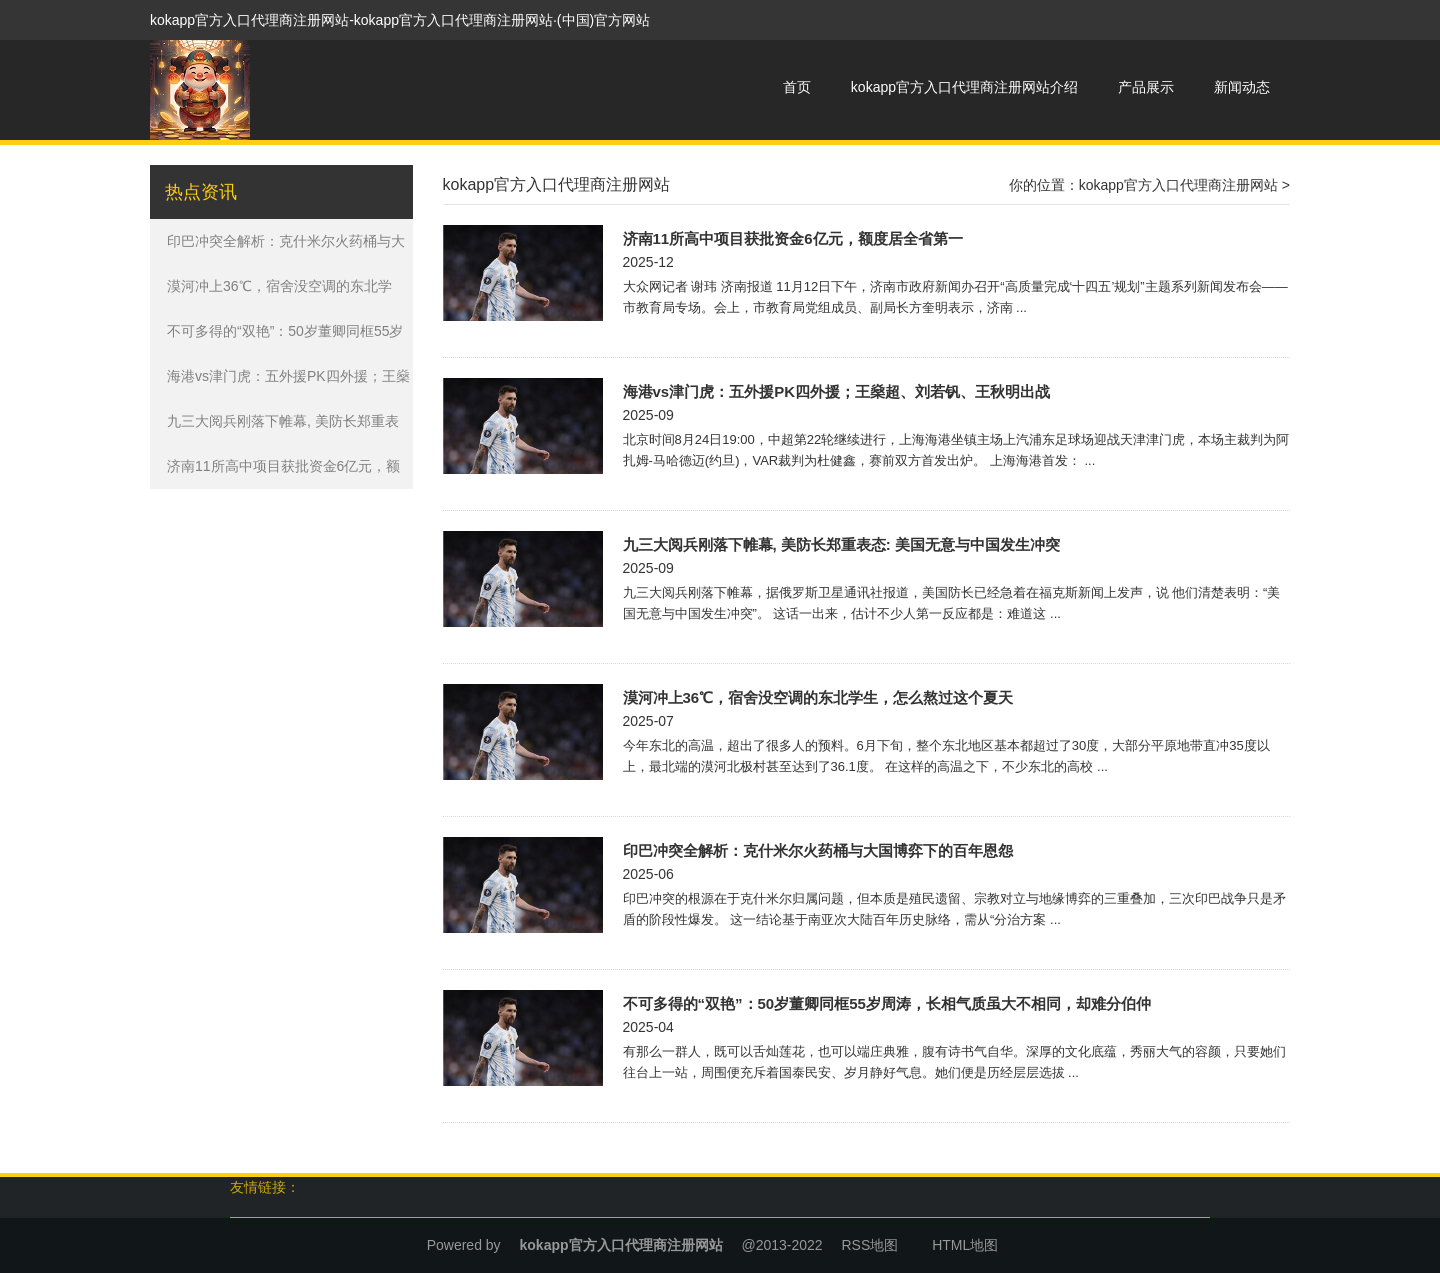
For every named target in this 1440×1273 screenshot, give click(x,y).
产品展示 (1146, 87)
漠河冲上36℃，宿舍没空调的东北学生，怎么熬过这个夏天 (818, 697)
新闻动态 (1242, 87)
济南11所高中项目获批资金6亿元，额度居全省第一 (793, 238)
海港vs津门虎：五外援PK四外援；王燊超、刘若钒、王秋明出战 (837, 391)
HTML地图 (965, 1245)
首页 (797, 87)
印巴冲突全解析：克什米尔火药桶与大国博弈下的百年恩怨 (818, 850)
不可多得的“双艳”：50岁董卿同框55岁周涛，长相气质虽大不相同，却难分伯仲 (887, 1003)
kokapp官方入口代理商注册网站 (1178, 185)
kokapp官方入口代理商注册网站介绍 (964, 87)
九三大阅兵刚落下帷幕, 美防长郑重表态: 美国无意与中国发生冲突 (842, 544)
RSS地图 (869, 1245)
